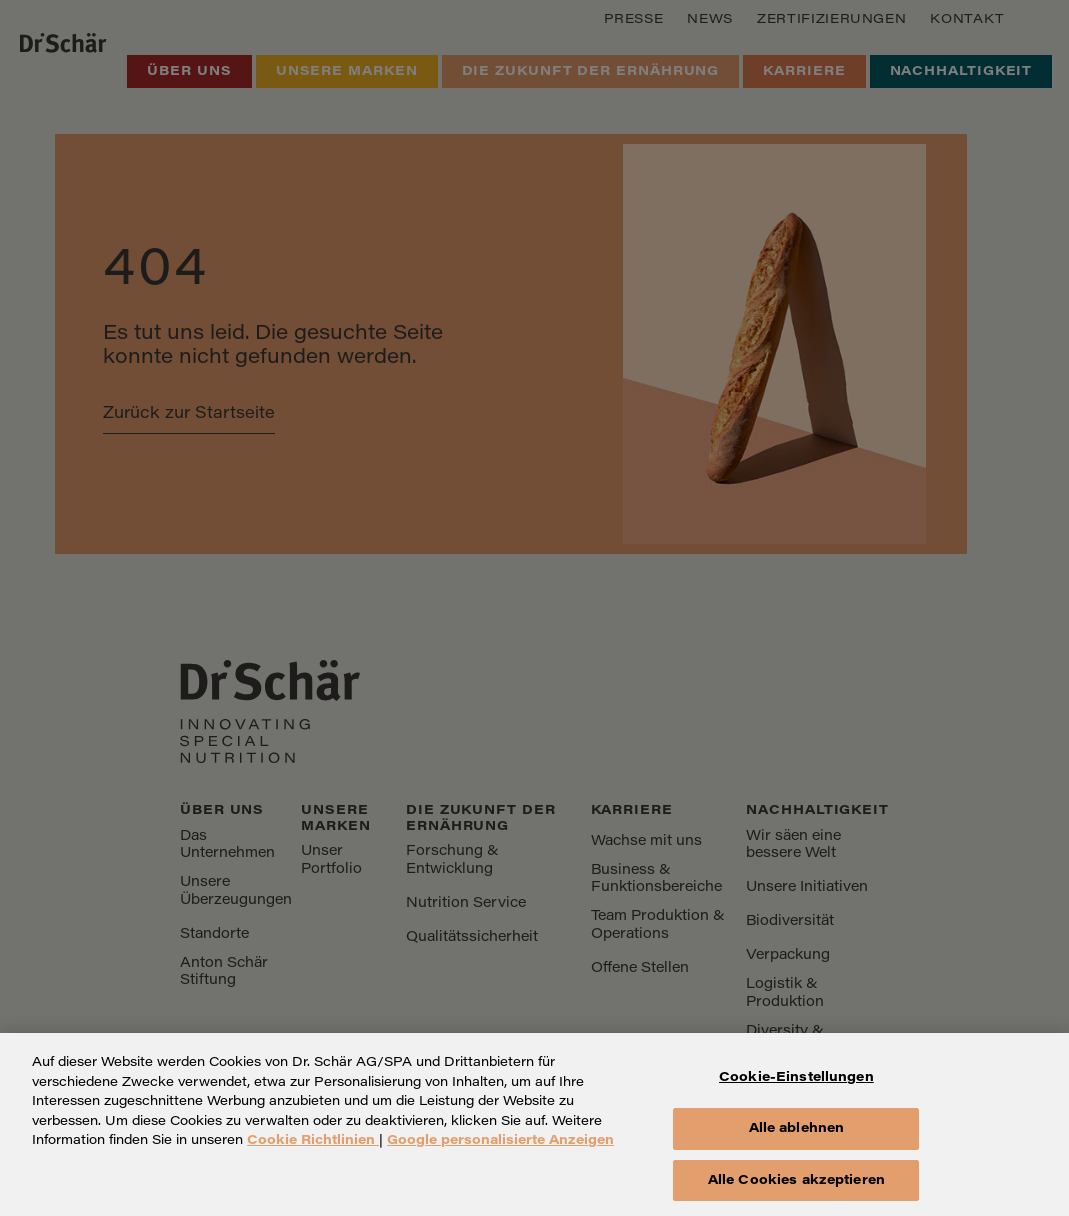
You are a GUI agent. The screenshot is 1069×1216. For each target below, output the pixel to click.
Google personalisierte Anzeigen (500, 1151)
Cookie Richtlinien (313, 1151)
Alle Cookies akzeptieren (796, 1190)
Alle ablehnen (797, 1138)
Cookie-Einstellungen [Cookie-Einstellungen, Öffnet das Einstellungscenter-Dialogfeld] (796, 1088)
